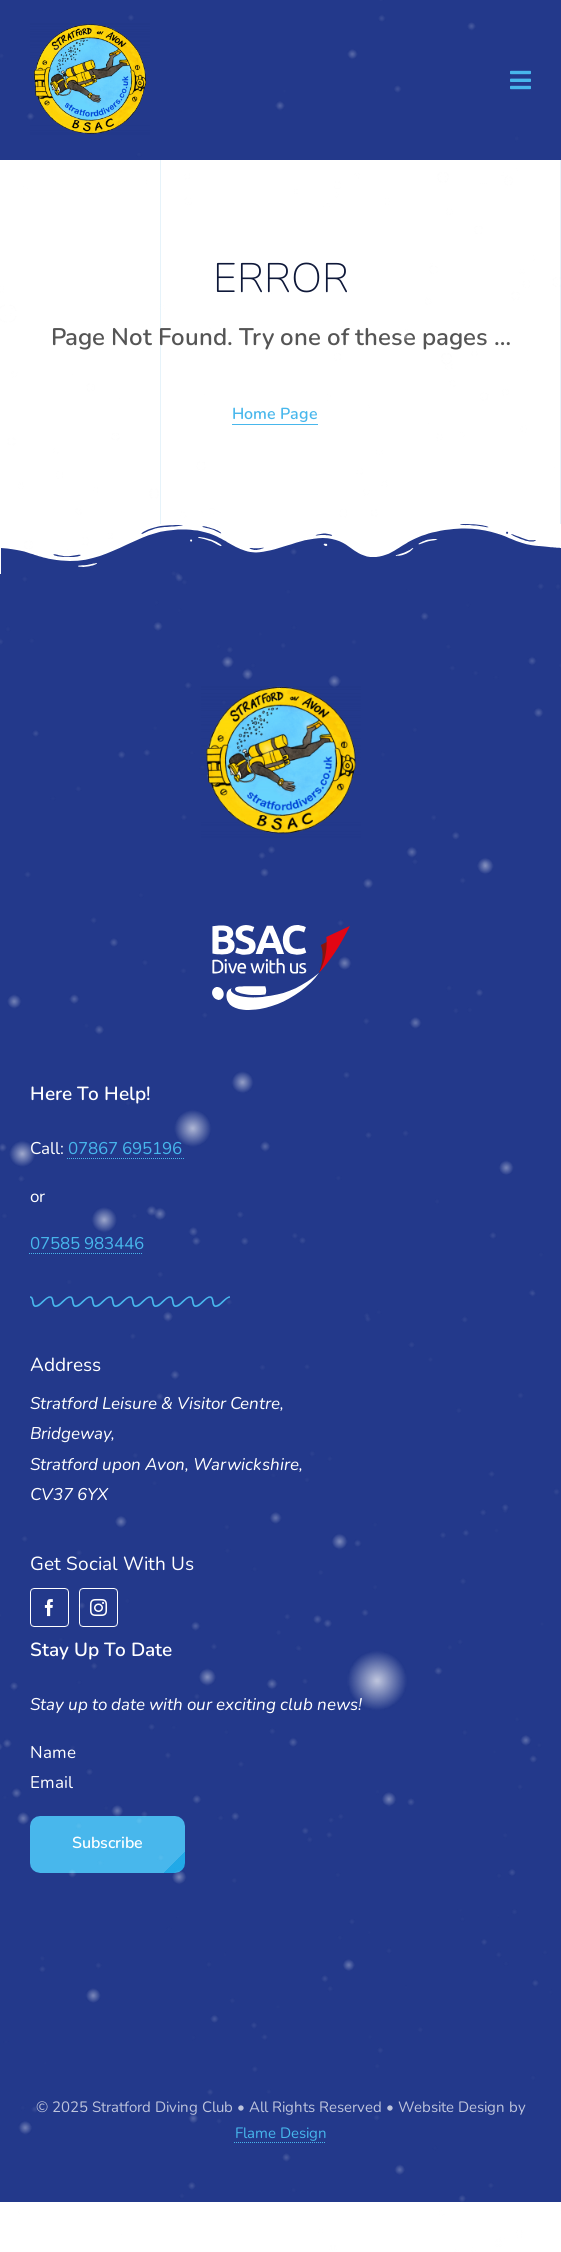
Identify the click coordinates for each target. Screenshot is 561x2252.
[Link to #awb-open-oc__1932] (520, 80)
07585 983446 (87, 1243)
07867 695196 (127, 1148)
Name (53, 1752)
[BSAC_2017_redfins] (281, 932)
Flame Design (281, 2133)
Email (51, 1782)
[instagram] (98, 1607)
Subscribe (107, 1843)
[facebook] (49, 1607)
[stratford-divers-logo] (90, 30)
